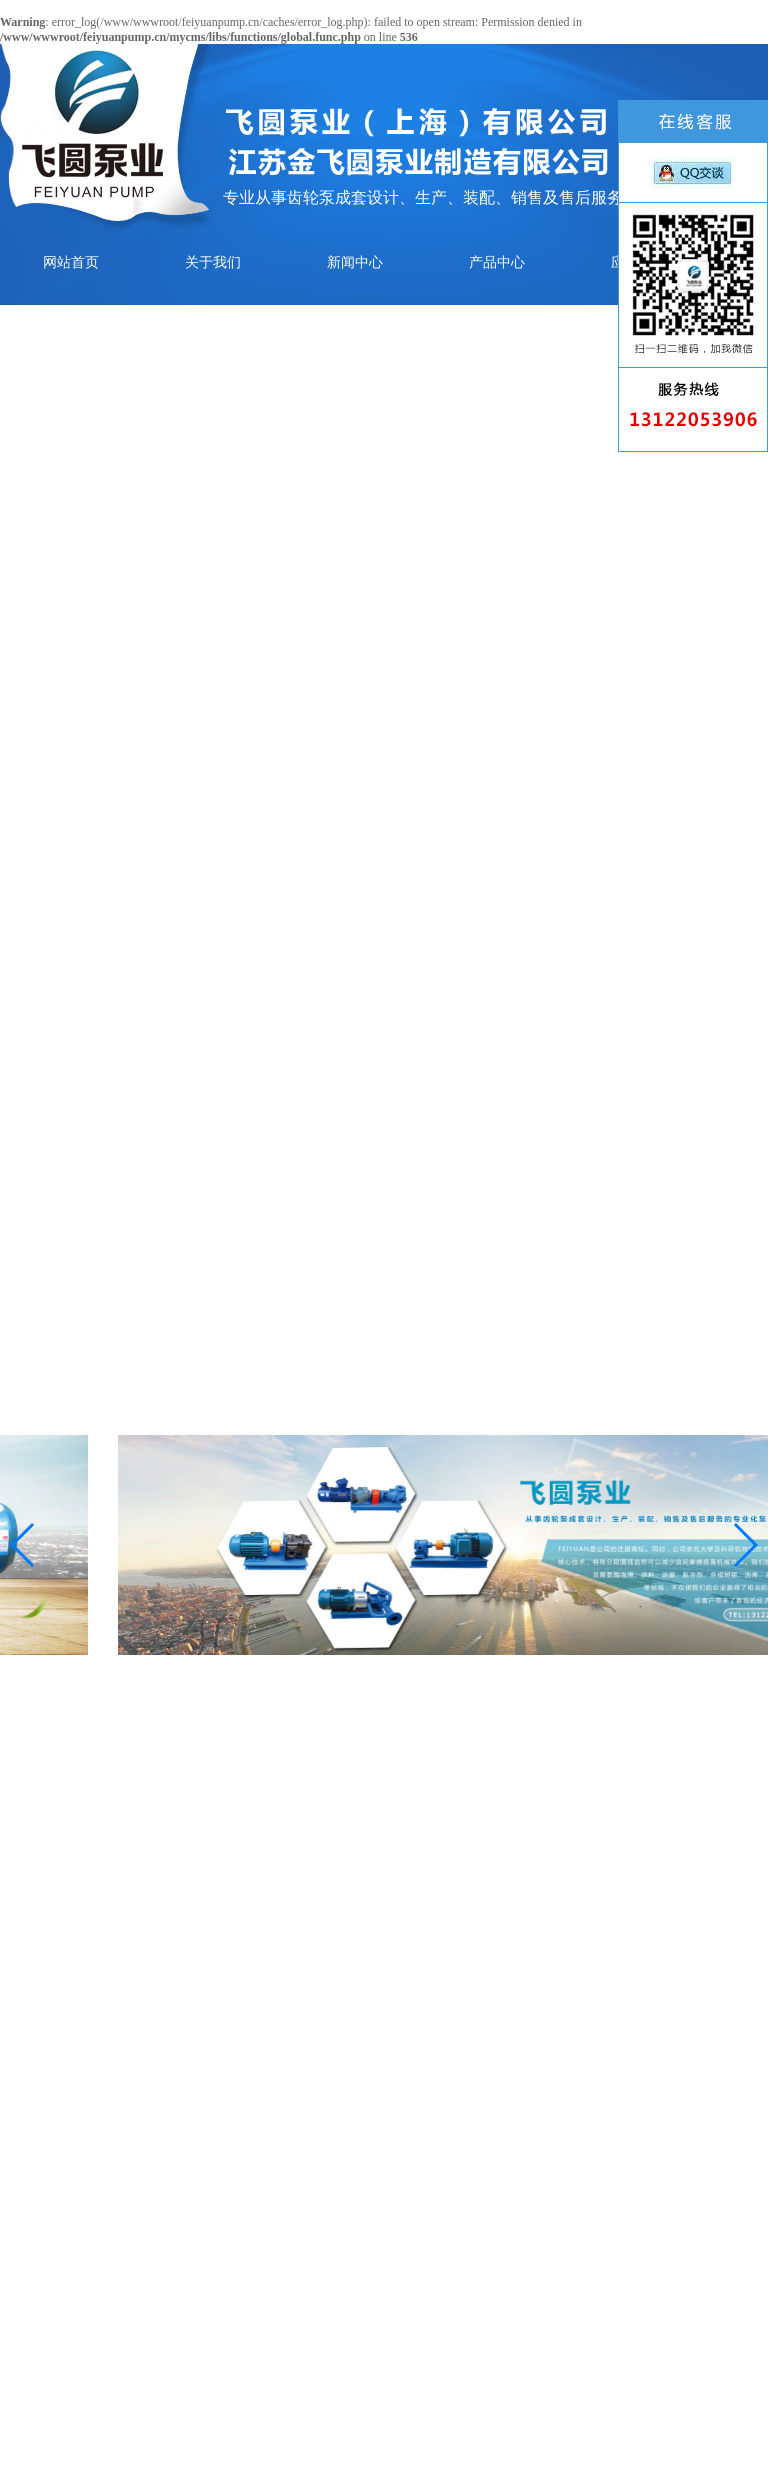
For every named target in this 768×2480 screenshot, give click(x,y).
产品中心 (497, 262)
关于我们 (213, 262)
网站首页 (71, 262)
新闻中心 (355, 262)
